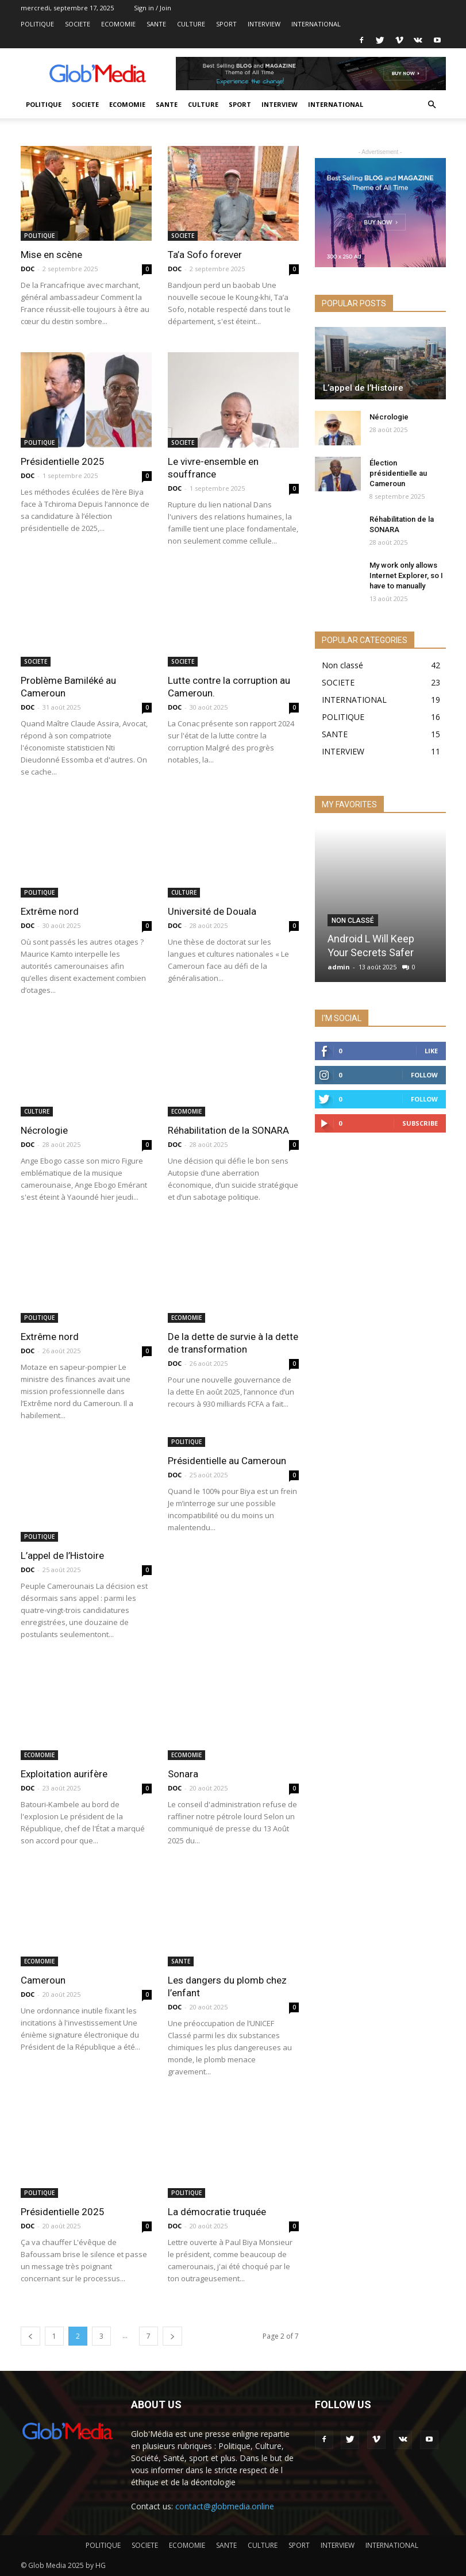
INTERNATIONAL (316, 24)
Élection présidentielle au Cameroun (398, 473)
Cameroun (43, 1980)
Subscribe (420, 1123)
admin (339, 966)
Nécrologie (44, 1130)
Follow (424, 1075)
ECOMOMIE (118, 24)
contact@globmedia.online (224, 2506)
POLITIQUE (37, 24)
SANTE (156, 24)
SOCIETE (77, 24)
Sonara (183, 1774)
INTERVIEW (264, 24)
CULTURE (191, 24)
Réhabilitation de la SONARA (228, 1130)
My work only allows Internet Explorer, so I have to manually (406, 575)
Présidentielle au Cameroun (227, 1460)
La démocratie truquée (217, 2211)
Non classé (353, 921)
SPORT (226, 24)
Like (431, 1050)
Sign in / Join (152, 7)
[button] (432, 104)
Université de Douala (212, 911)
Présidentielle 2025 (63, 461)
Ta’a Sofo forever (205, 254)
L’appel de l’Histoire (62, 1555)
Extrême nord (50, 911)
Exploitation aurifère (64, 1774)
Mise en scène (51, 254)
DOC (27, 268)
